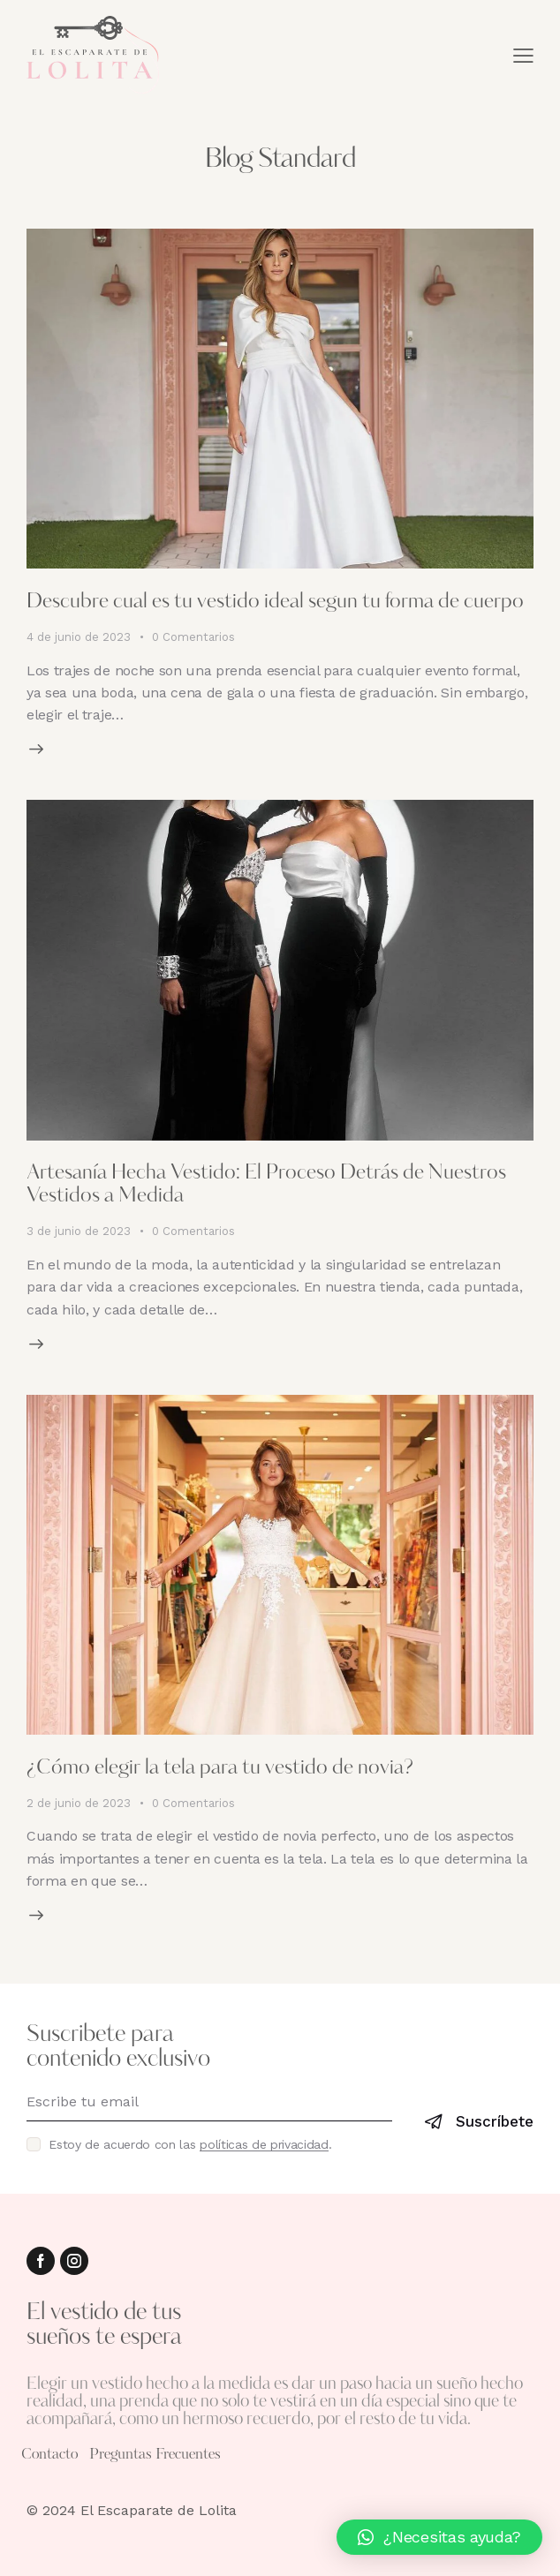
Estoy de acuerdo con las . (190, 2144)
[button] (439, 2537)
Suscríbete (495, 2121)
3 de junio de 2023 (78, 1231)
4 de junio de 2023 (78, 637)
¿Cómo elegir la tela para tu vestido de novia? (219, 1769)
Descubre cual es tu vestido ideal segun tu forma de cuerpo (275, 602)
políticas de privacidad (264, 2144)
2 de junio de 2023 (78, 1803)
